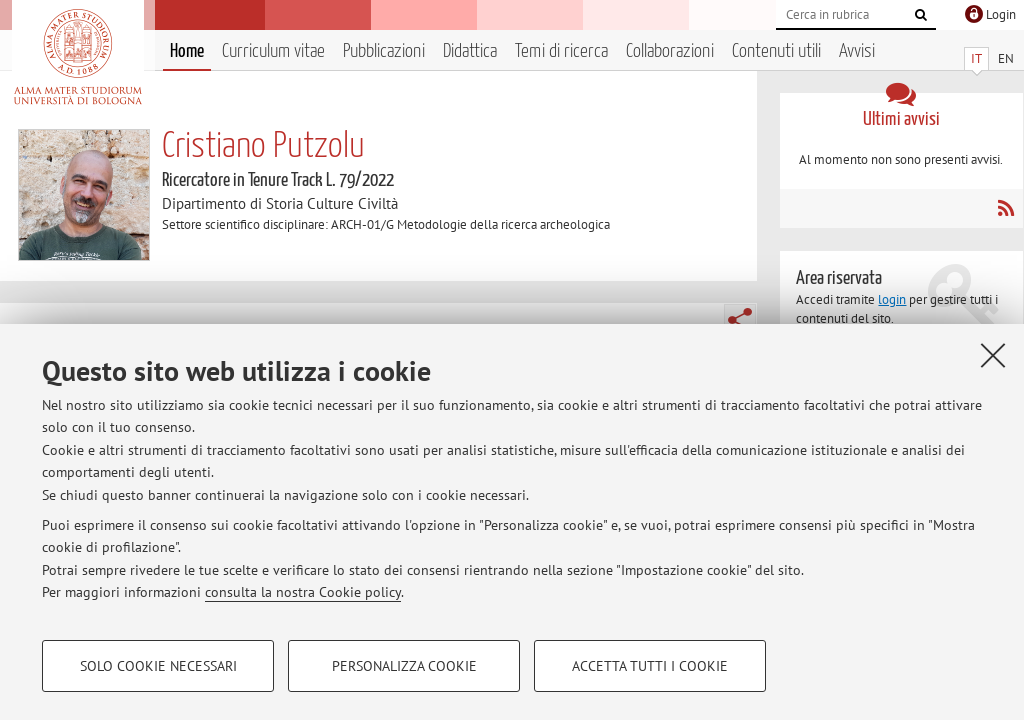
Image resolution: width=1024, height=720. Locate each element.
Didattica (470, 51)
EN (1006, 58)
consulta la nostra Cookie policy (303, 592)
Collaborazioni (670, 51)
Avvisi (857, 51)
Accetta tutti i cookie (650, 666)
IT (976, 58)
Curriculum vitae (273, 51)
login (892, 299)
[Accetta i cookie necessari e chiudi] (993, 355)
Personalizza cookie (404, 666)
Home (187, 51)
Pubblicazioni (384, 51)
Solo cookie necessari (158, 666)
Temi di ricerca (561, 51)
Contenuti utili (776, 51)
